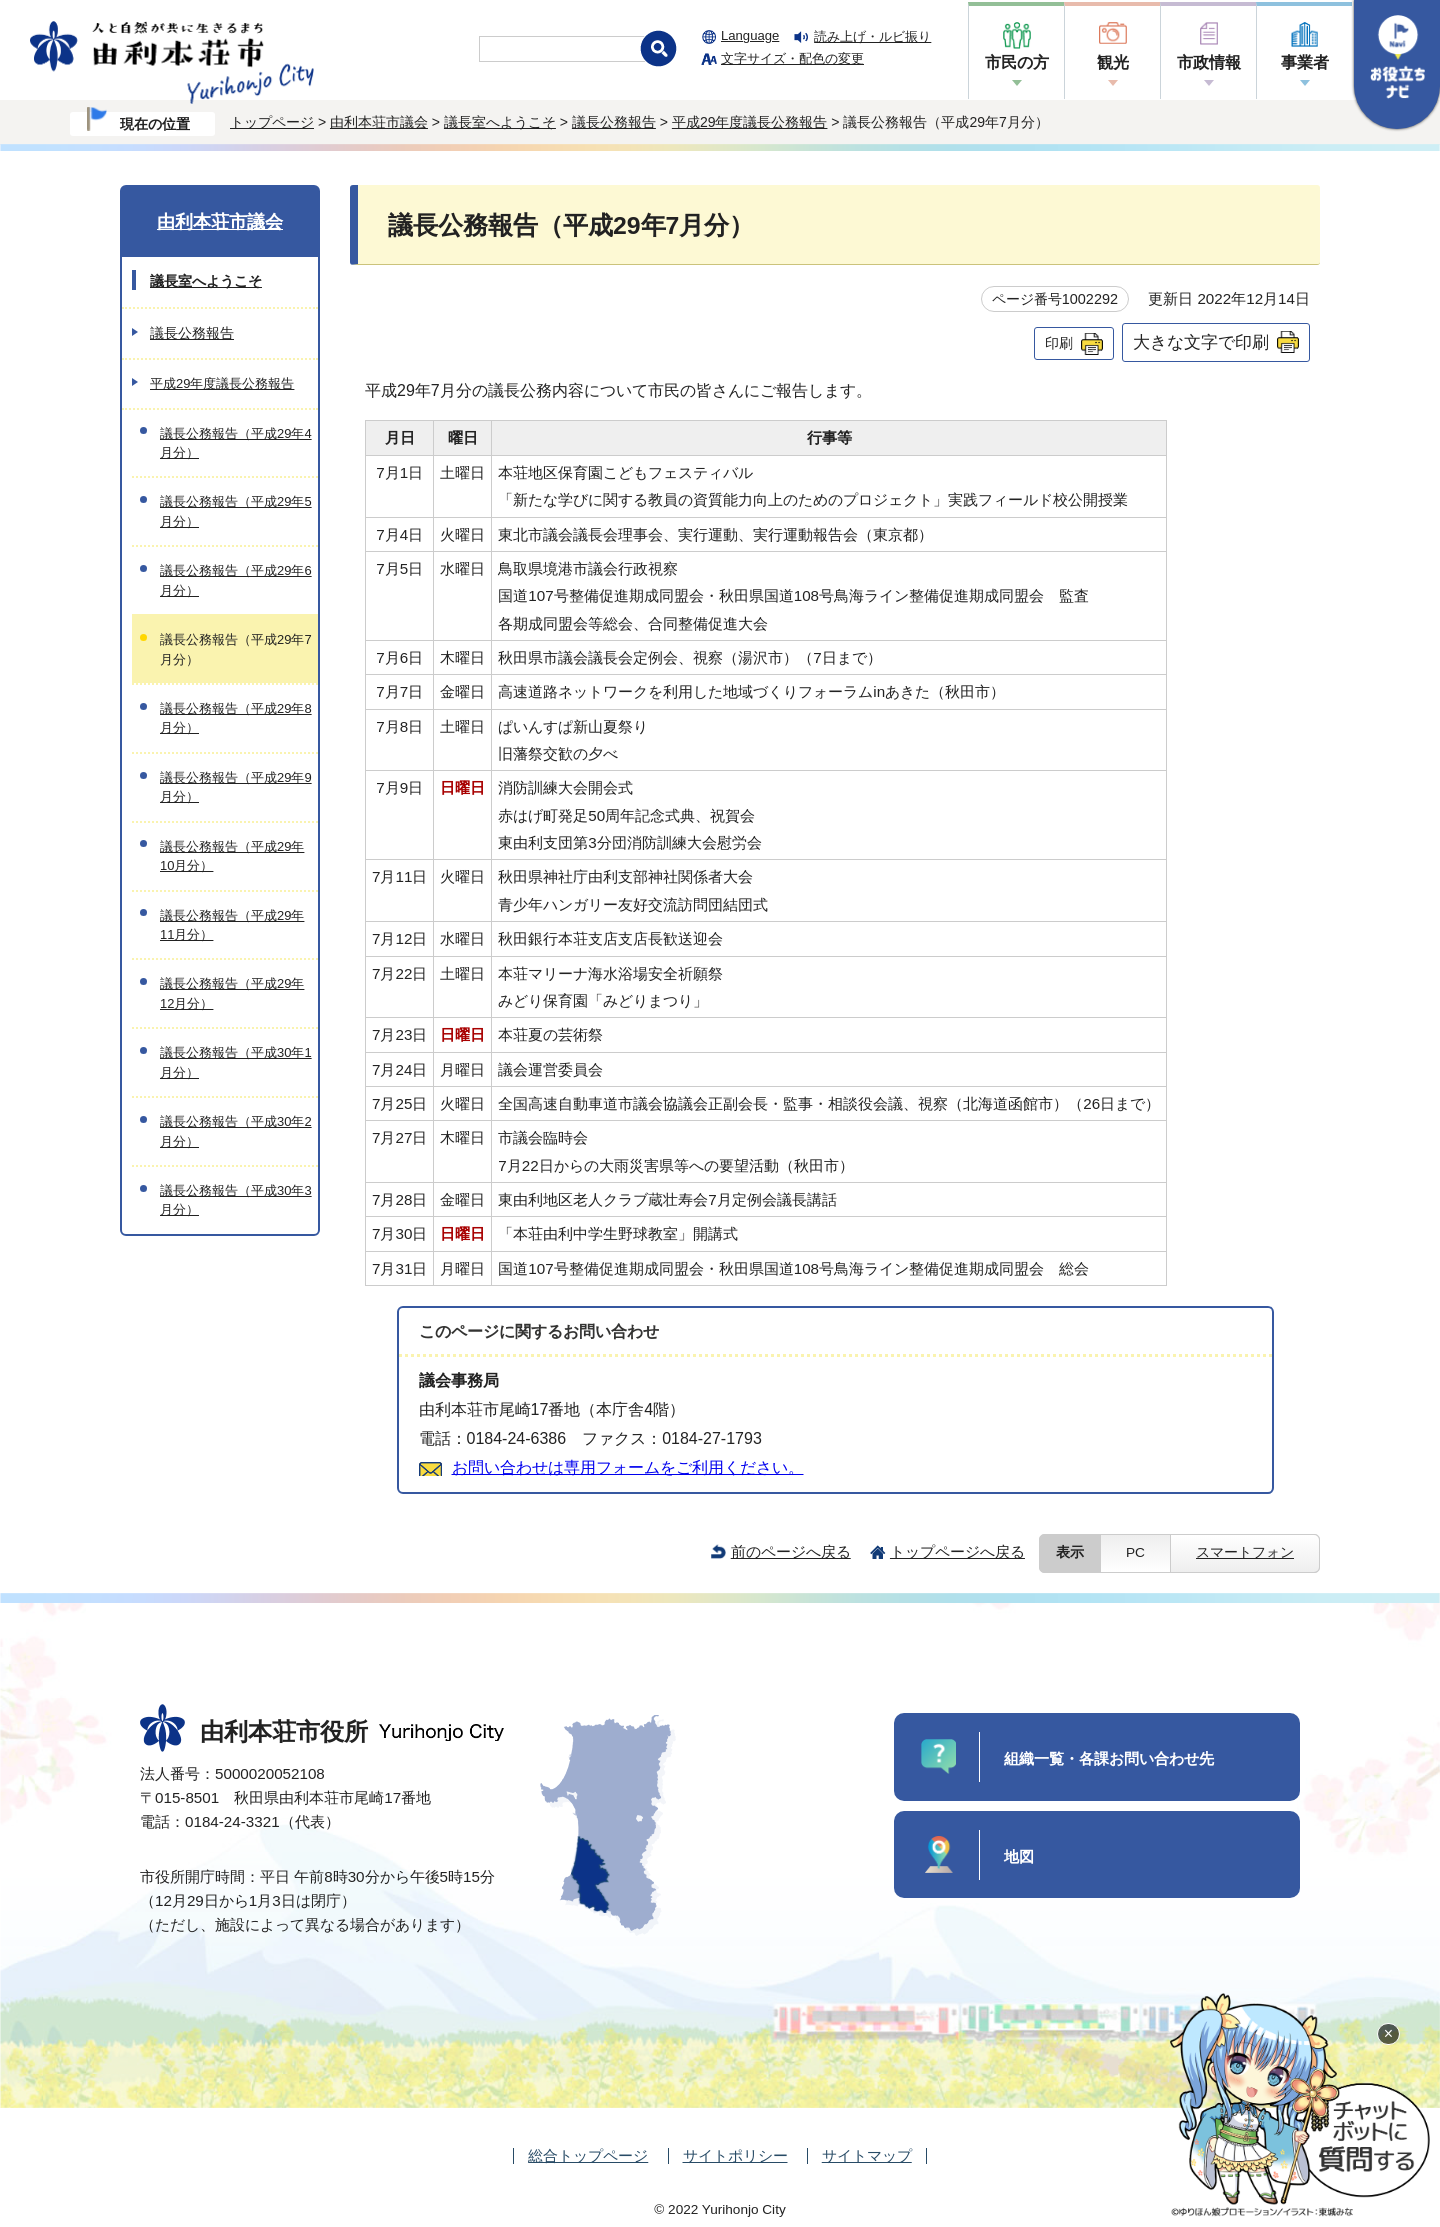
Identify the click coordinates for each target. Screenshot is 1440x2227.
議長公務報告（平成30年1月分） (236, 1062)
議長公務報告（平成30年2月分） (236, 1131)
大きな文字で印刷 (1201, 342)
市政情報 (1209, 62)
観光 (1113, 62)
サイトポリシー (735, 2155)
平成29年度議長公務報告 (750, 122)
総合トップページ (588, 2155)
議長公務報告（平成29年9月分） (236, 787)
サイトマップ (867, 2155)
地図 (1019, 1856)
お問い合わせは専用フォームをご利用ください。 (628, 1467)
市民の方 (1017, 62)
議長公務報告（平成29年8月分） (236, 718)
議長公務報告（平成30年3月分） (236, 1200)
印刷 (1059, 343)
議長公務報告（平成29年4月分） (236, 443)
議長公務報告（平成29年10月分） (232, 856)
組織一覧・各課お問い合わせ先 (1109, 1758)
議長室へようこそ (500, 122)
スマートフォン (1245, 1552)
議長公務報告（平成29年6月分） (236, 580)
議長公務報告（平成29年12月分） (232, 993)
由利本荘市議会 (379, 122)
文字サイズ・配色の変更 (792, 58)
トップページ (272, 122)
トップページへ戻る (957, 1551)
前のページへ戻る (791, 1551)
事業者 (1305, 62)
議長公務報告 (614, 122)
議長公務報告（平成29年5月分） (236, 511)
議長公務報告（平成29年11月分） (232, 925)
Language (750, 35)
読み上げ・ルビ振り (872, 36)
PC (1135, 1552)
